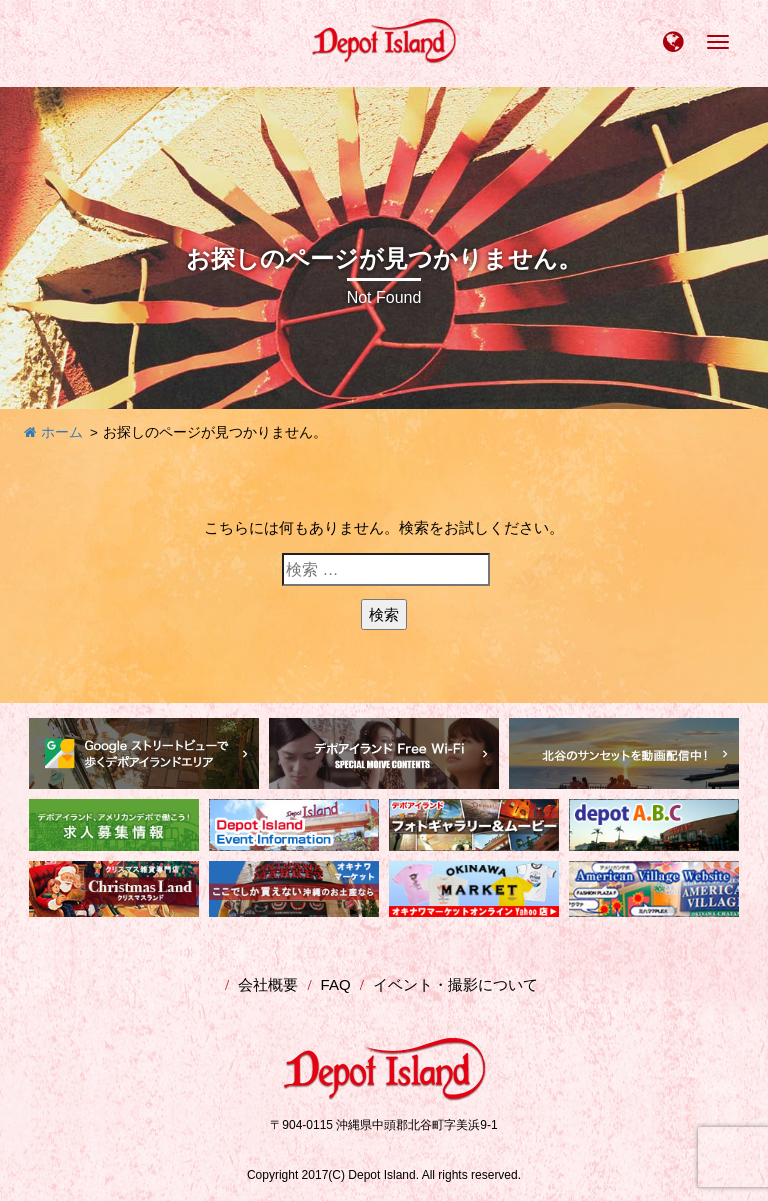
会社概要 (268, 984)
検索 (384, 614)
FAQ (336, 984)
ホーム (53, 432)
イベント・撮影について (455, 984)
